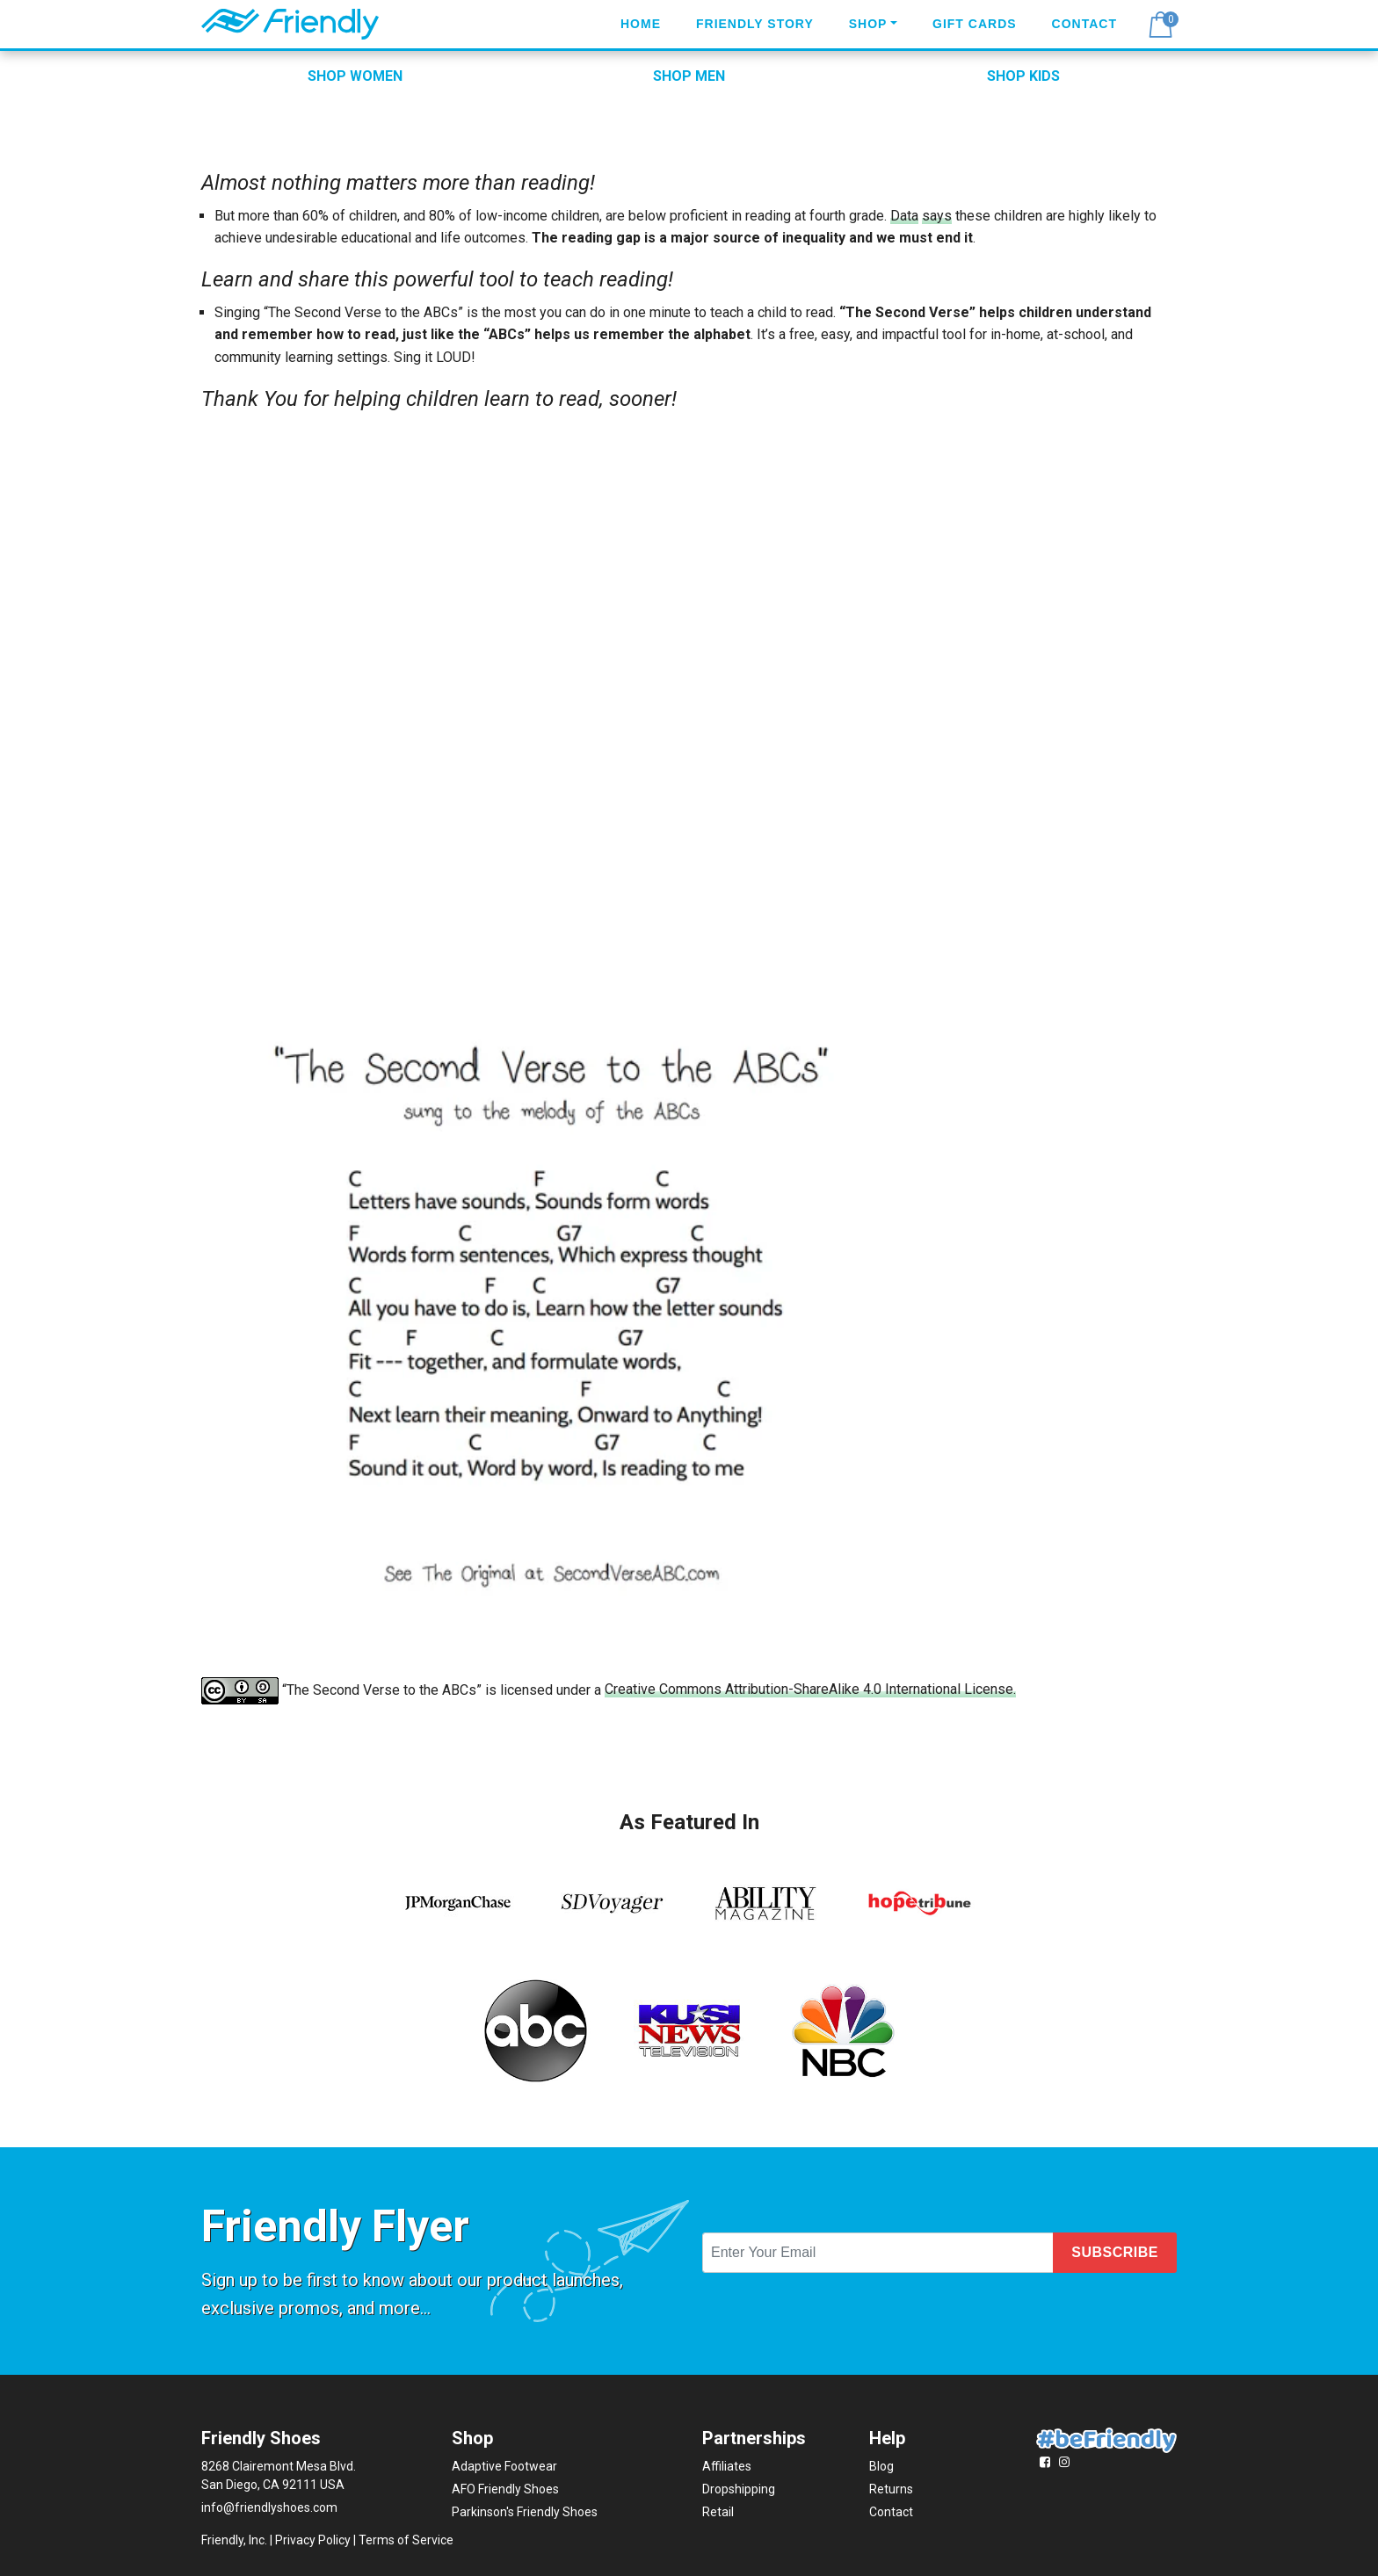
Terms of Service (406, 2540)
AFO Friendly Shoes (505, 2489)
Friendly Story (755, 24)
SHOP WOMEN (355, 76)
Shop (868, 24)
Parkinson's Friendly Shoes (525, 2512)
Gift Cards (974, 24)
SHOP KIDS (1023, 76)
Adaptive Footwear (504, 2466)
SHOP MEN (689, 76)
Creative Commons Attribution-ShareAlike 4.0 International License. (810, 1689)
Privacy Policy (313, 2540)
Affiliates (726, 2466)
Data (904, 215)
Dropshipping (738, 2489)
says (937, 215)
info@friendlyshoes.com (269, 2507)
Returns (891, 2489)
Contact (1084, 24)
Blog (881, 2466)
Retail (718, 2512)
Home (640, 24)
